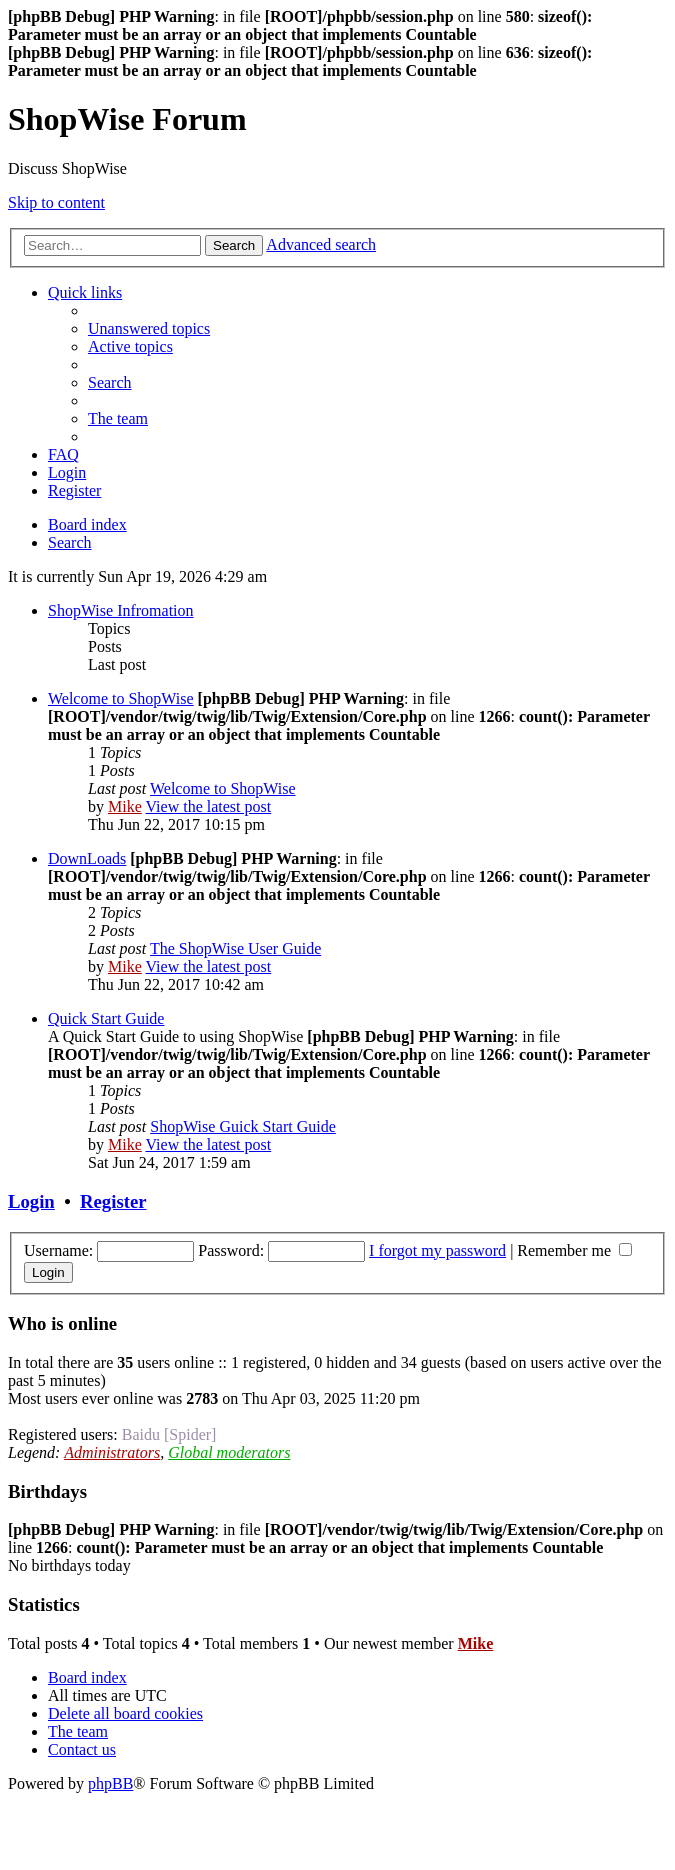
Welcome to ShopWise (121, 698)
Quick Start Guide (106, 1018)
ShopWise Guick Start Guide (243, 1126)
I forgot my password (437, 1250)
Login (31, 1201)
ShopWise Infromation (121, 610)
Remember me (574, 1250)
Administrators (112, 1452)
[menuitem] (149, 328)
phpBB (110, 1783)
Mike (125, 806)
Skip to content (56, 202)
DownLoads (87, 858)
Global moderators (229, 1452)
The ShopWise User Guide (235, 948)
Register (113, 1201)
